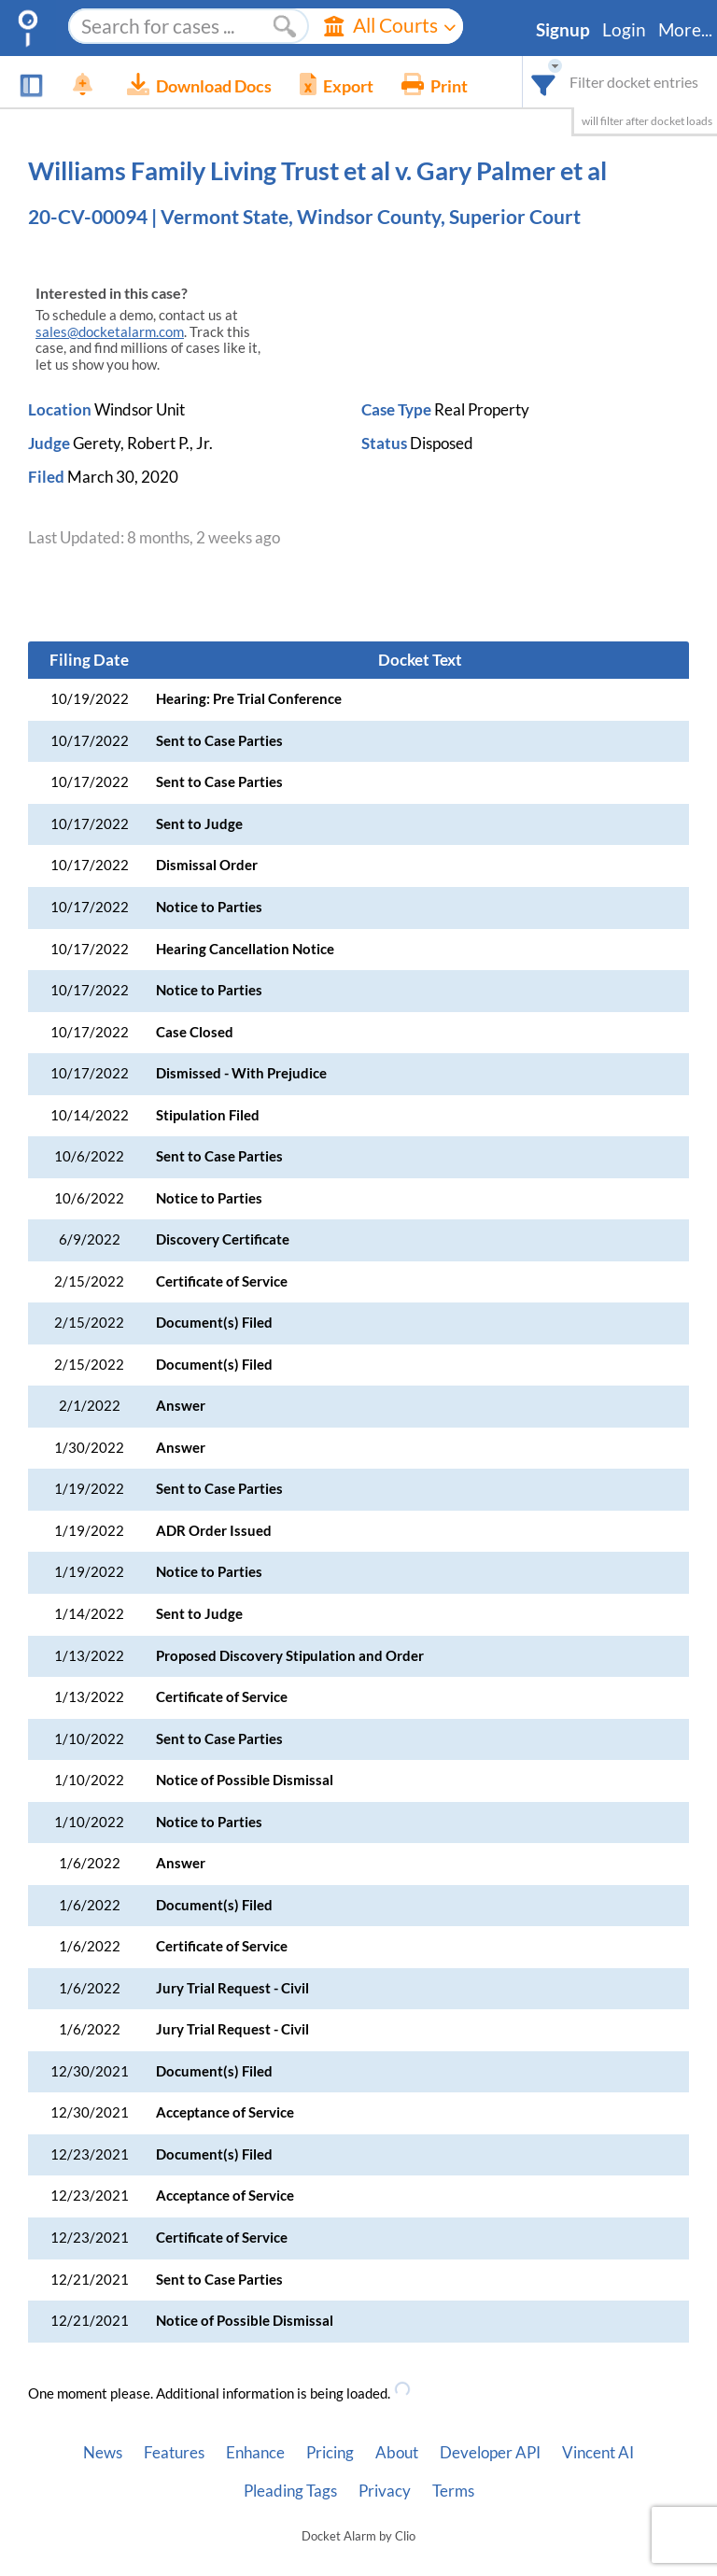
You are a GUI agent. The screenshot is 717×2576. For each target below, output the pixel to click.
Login (624, 30)
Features (174, 2452)
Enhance (255, 2452)
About (396, 2452)
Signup (563, 30)
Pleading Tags (290, 2491)
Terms (453, 2491)
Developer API (490, 2452)
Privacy (384, 2491)
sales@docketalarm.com (109, 332)
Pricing (330, 2452)
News (102, 2452)
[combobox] (544, 81)
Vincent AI (598, 2452)
